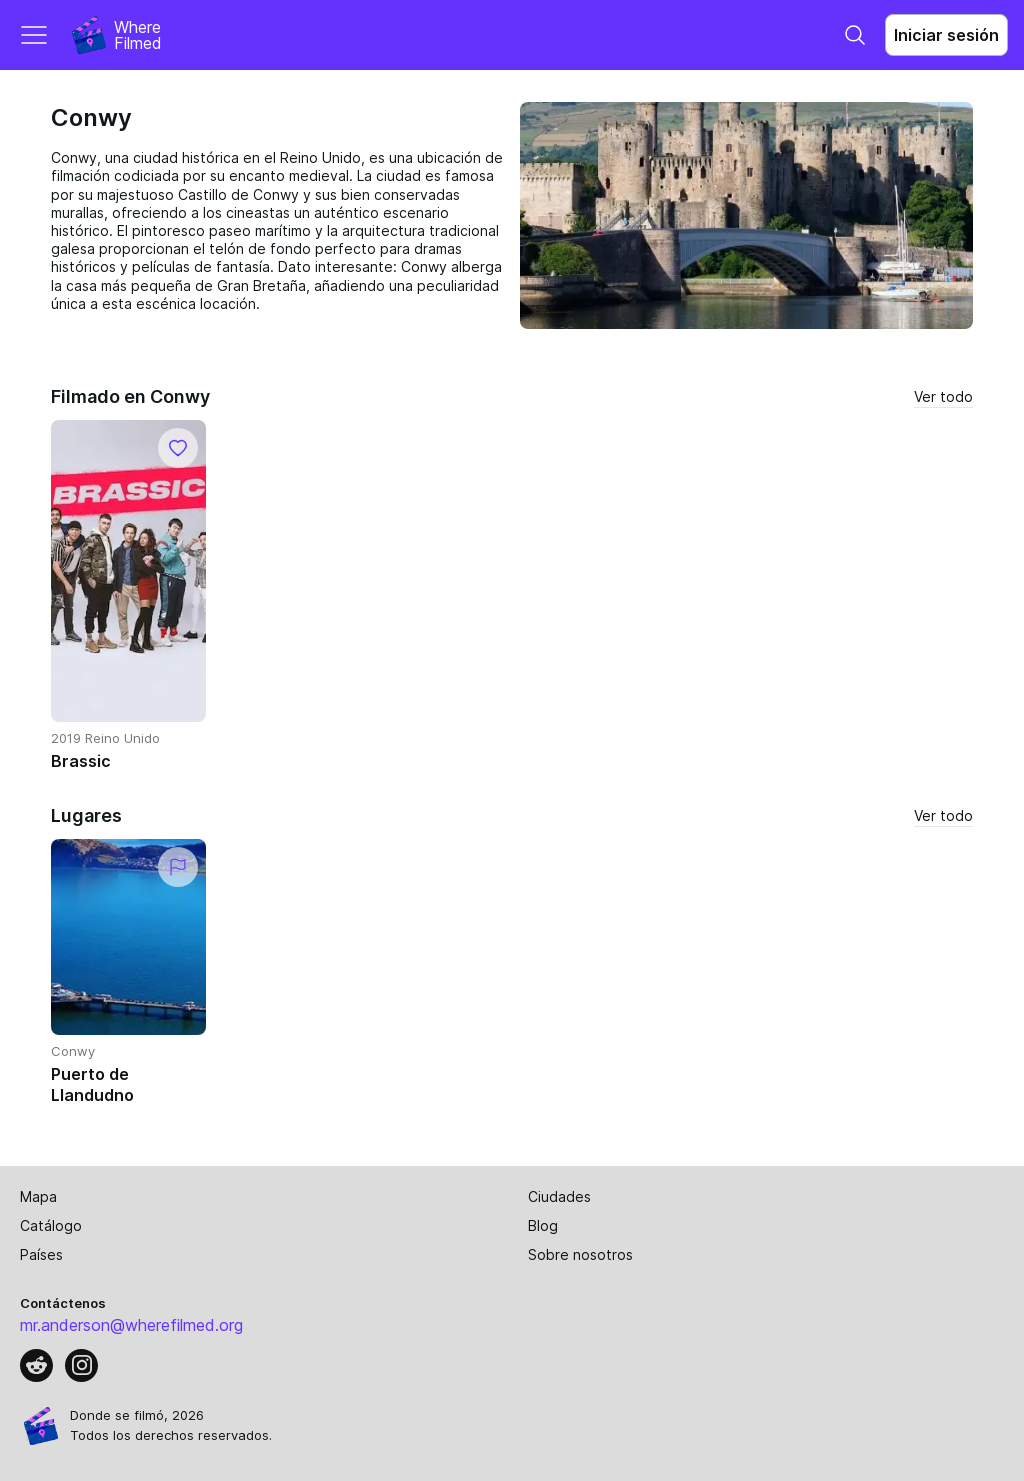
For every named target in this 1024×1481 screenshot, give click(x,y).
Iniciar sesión (946, 35)
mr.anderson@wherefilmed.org (131, 1325)
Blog (543, 1225)
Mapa (38, 1196)
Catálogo (51, 1225)
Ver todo (943, 396)
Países (41, 1254)
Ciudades (559, 1196)
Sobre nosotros (580, 1254)
